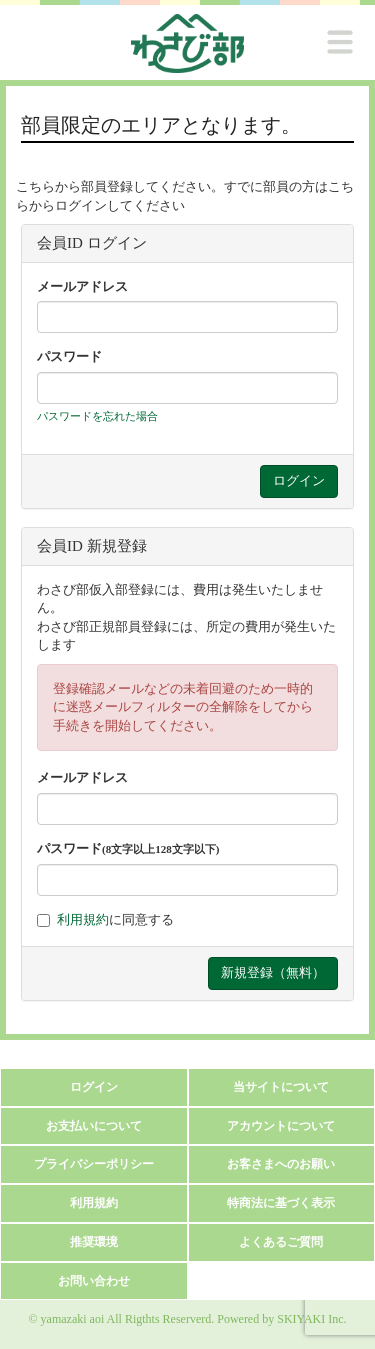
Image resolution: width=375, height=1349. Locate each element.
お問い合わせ (94, 1281)
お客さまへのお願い (281, 1164)
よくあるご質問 (281, 1242)
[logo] (187, 43)
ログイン (94, 1087)
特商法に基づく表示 (281, 1203)
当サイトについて (281, 1087)
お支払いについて (94, 1126)
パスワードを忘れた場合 (97, 416)
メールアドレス (82, 286)
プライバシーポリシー (94, 1164)
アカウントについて (281, 1126)
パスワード (69, 356)
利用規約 (83, 919)
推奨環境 (94, 1242)
